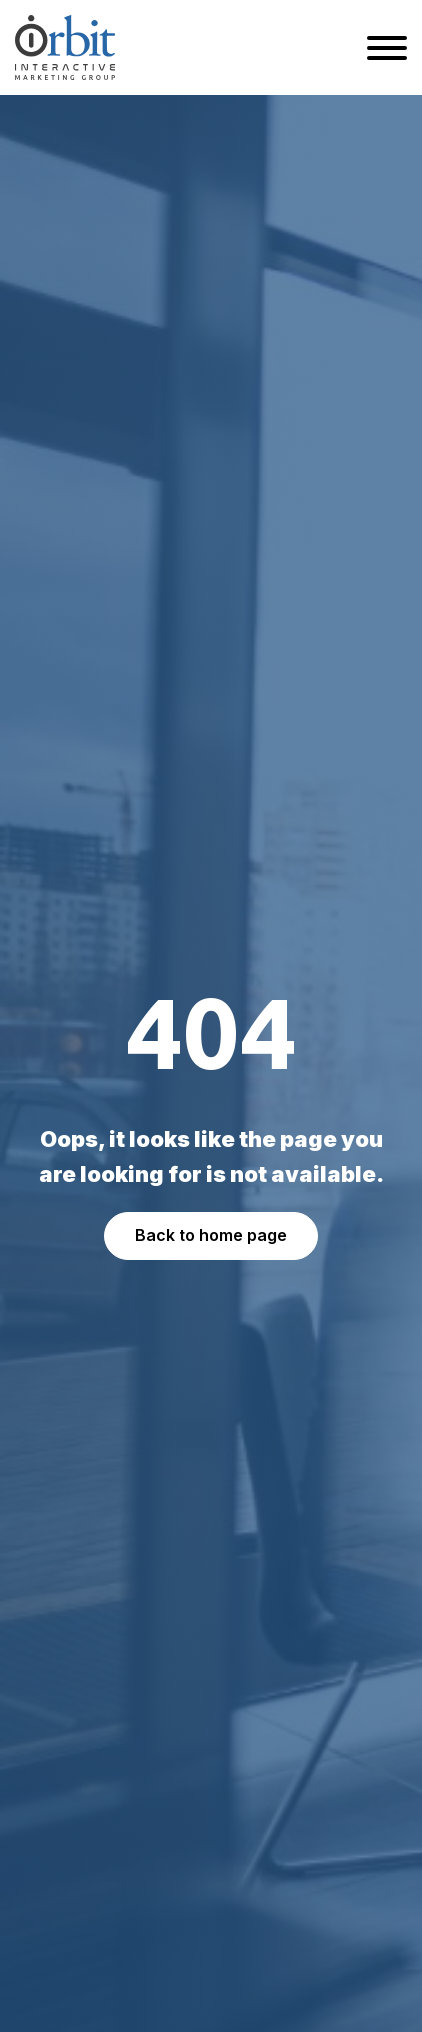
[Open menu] (387, 48)
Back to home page (211, 1235)
